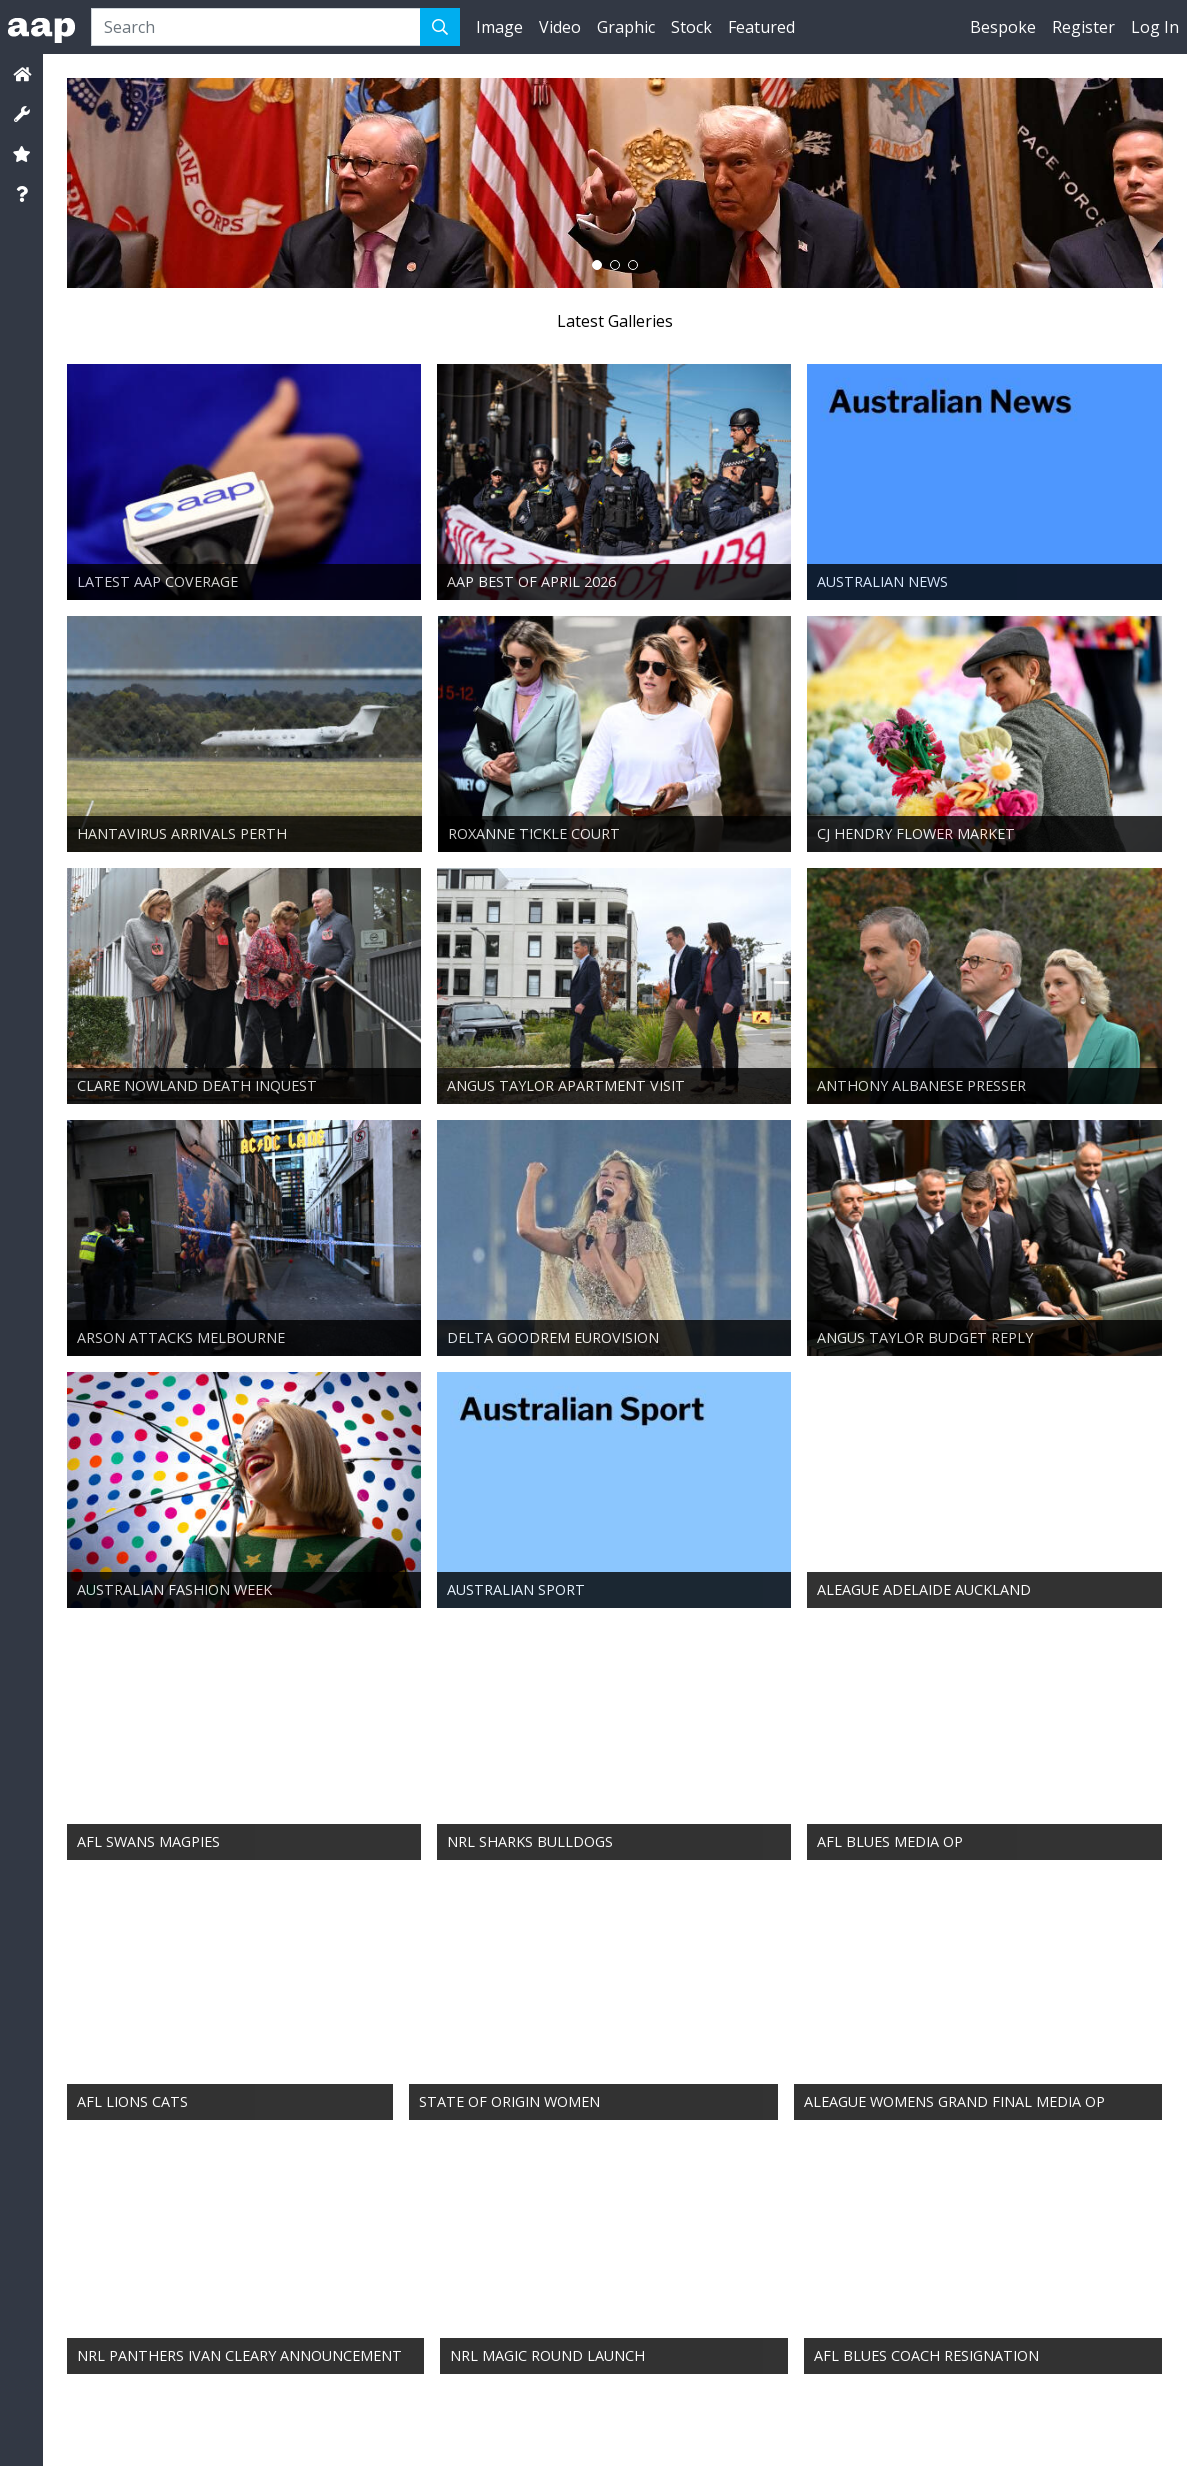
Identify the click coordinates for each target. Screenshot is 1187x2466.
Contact (105, 2426)
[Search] (256, 27)
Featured (761, 27)
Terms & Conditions (233, 2426)
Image (499, 27)
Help (466, 2426)
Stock (691, 27)
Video (560, 27)
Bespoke (1003, 27)
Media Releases (407, 2426)
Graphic (626, 27)
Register (1083, 27)
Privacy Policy (327, 2426)
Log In (1155, 27)
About (60, 2426)
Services (154, 2426)
